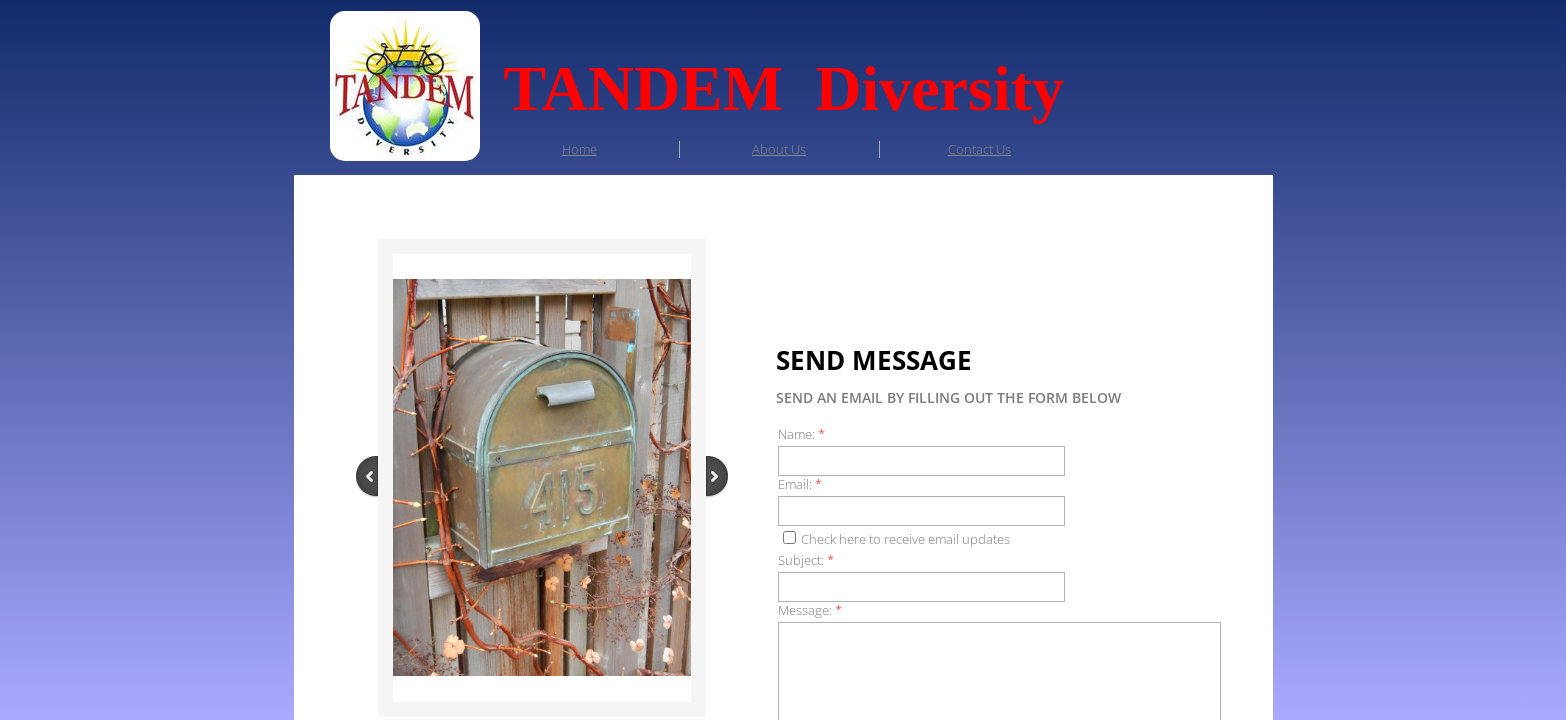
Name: (801, 434)
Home (579, 149)
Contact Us (979, 149)
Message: (810, 610)
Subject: (806, 560)
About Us (779, 149)
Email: (800, 484)
